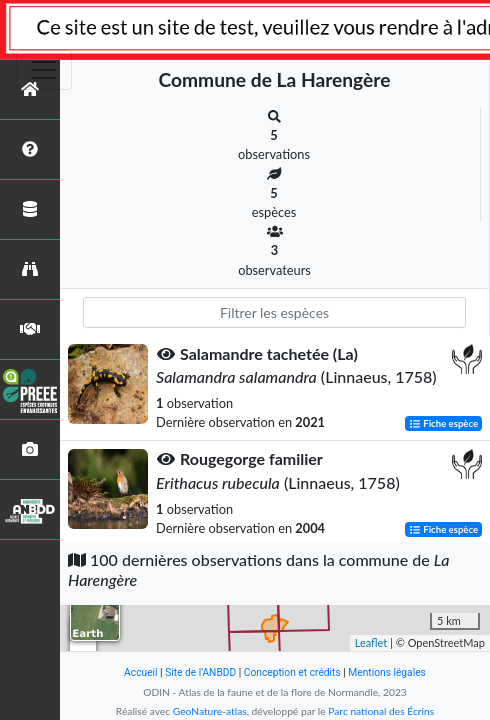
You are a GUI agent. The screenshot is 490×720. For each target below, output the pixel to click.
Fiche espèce (443, 423)
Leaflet (371, 642)
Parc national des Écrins (381, 711)
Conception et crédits (292, 672)
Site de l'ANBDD (200, 672)
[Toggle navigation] (44, 70)
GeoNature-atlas (210, 711)
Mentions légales (387, 672)
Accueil (140, 672)
